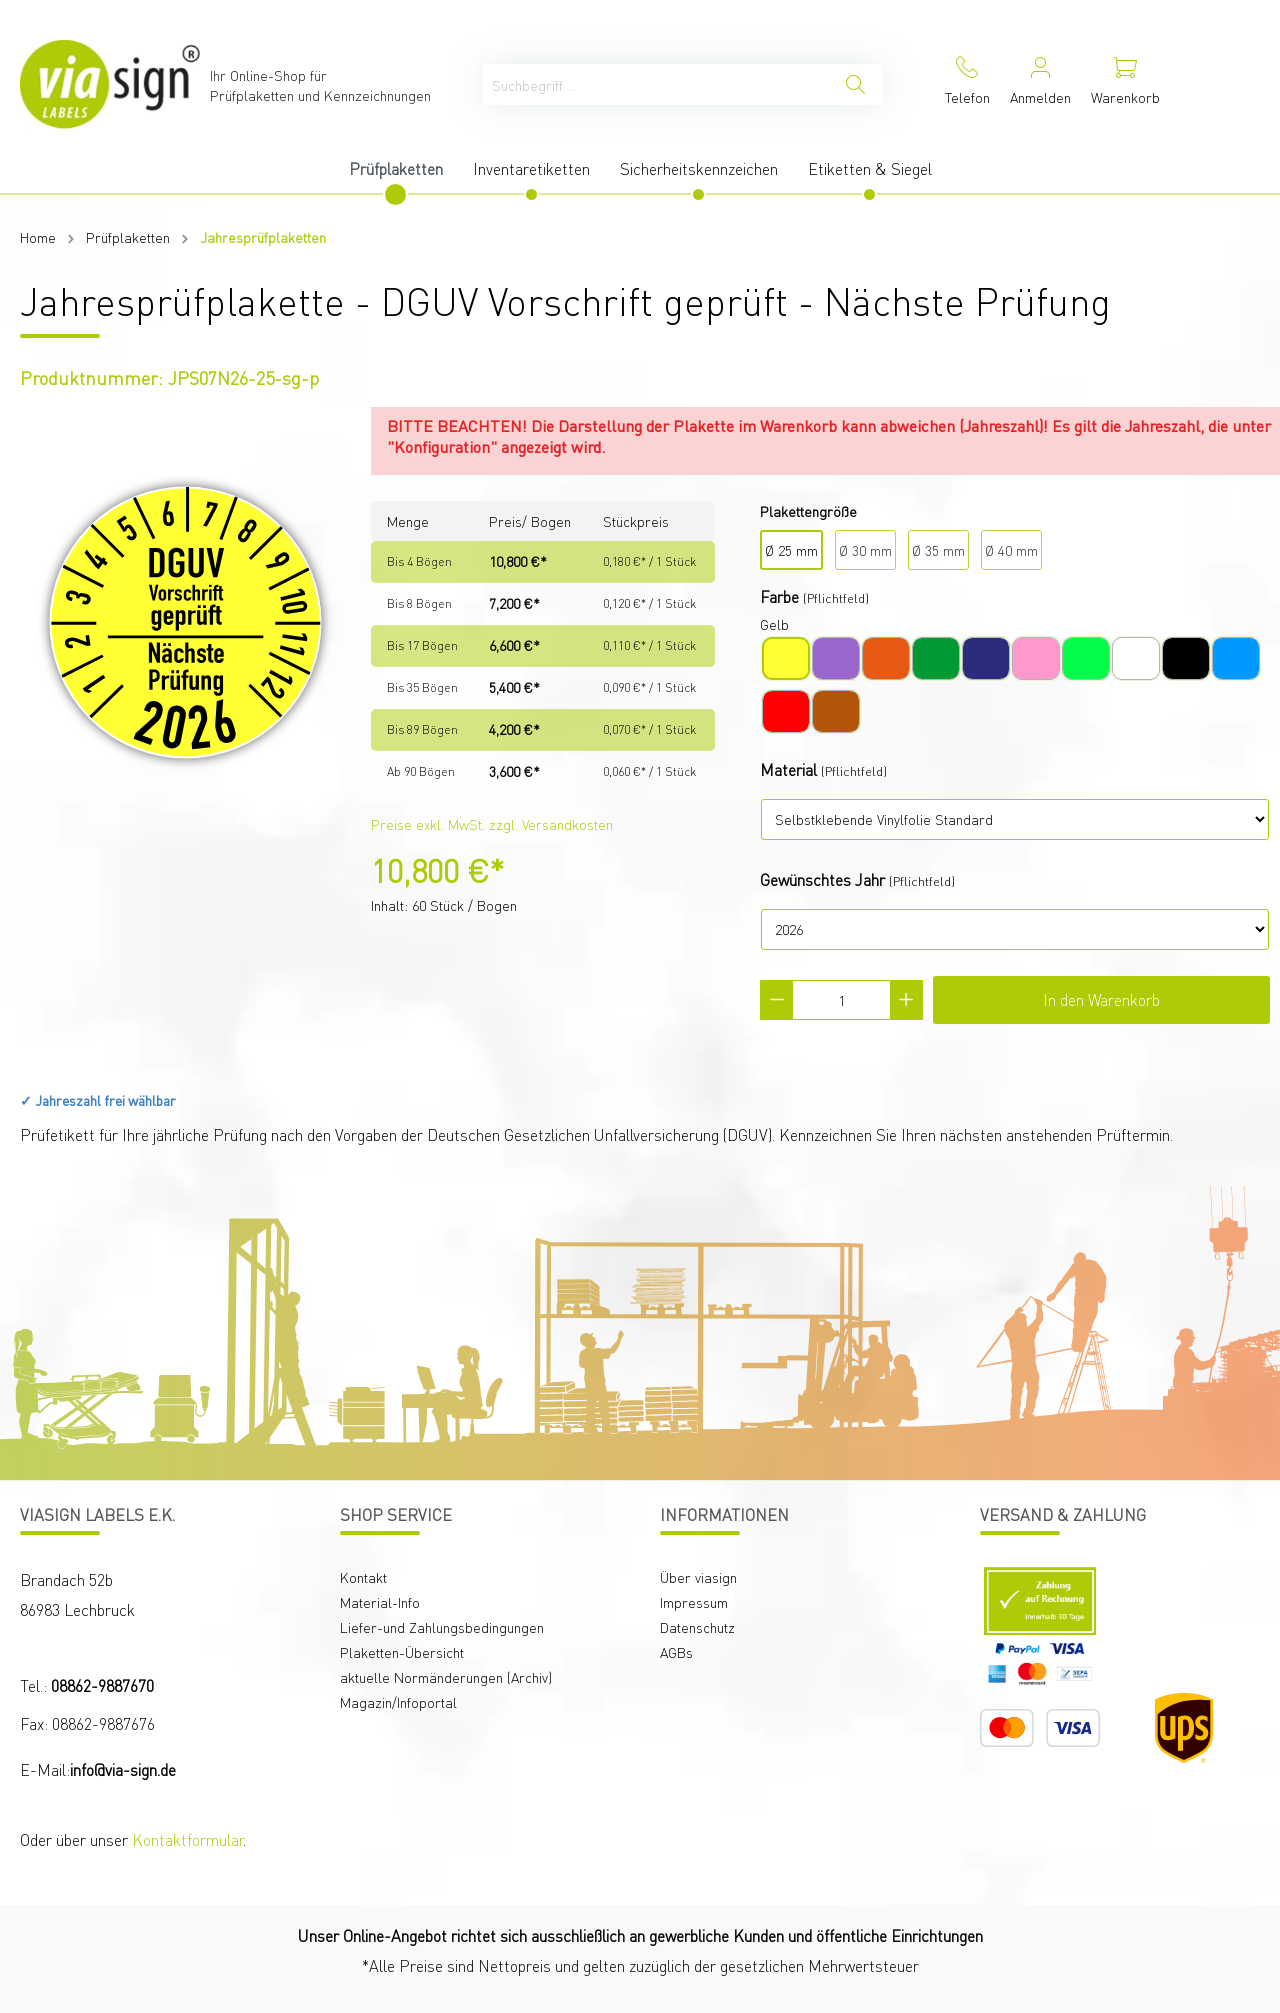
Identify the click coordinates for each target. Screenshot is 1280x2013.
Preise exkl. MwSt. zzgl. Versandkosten (492, 824)
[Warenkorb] (1125, 84)
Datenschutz (697, 1627)
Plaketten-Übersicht (402, 1652)
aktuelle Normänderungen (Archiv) (446, 1677)
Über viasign (698, 1577)
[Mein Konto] (1040, 84)
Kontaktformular (187, 1839)
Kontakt (363, 1577)
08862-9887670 (102, 1685)
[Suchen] (855, 84)
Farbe (779, 596)
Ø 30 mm (865, 550)
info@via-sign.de (123, 1769)
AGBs (676, 1652)
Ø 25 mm (791, 550)
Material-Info (380, 1602)
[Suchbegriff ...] (656, 84)
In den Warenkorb (1101, 999)
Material (788, 769)
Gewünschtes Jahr (822, 879)
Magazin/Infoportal (398, 1702)
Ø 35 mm (938, 550)
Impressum (694, 1602)
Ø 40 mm (1011, 550)
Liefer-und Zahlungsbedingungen (442, 1627)
